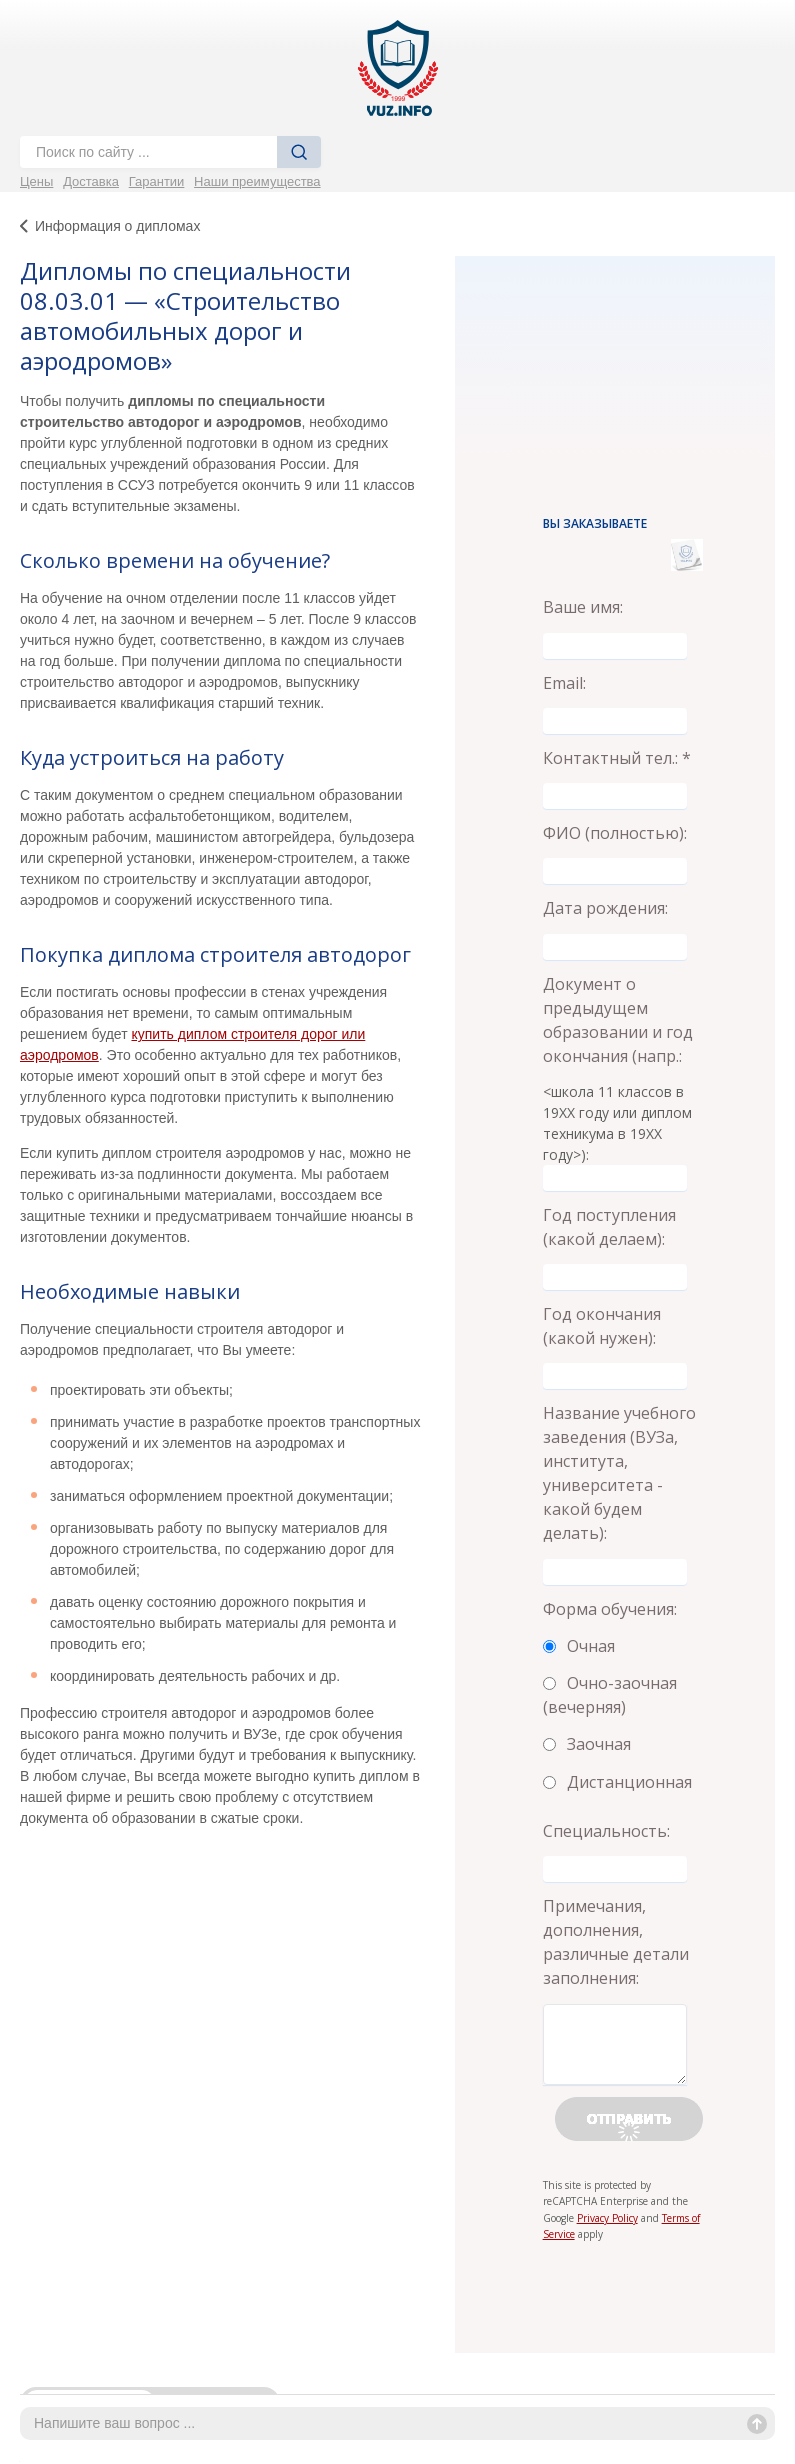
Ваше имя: (583, 607)
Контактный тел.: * (617, 758)
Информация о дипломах (117, 226)
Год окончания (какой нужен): (602, 1326)
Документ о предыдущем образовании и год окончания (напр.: (618, 1020)
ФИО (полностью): (615, 833)
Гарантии (157, 181)
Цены (36, 181)
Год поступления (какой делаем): (609, 1227)
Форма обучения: (610, 1609)
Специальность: (606, 1831)
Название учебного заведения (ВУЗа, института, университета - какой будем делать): (619, 1473)
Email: (564, 683)
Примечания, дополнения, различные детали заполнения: (616, 1942)
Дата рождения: (605, 908)
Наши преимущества (257, 181)
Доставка (91, 181)
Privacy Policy (607, 2218)
